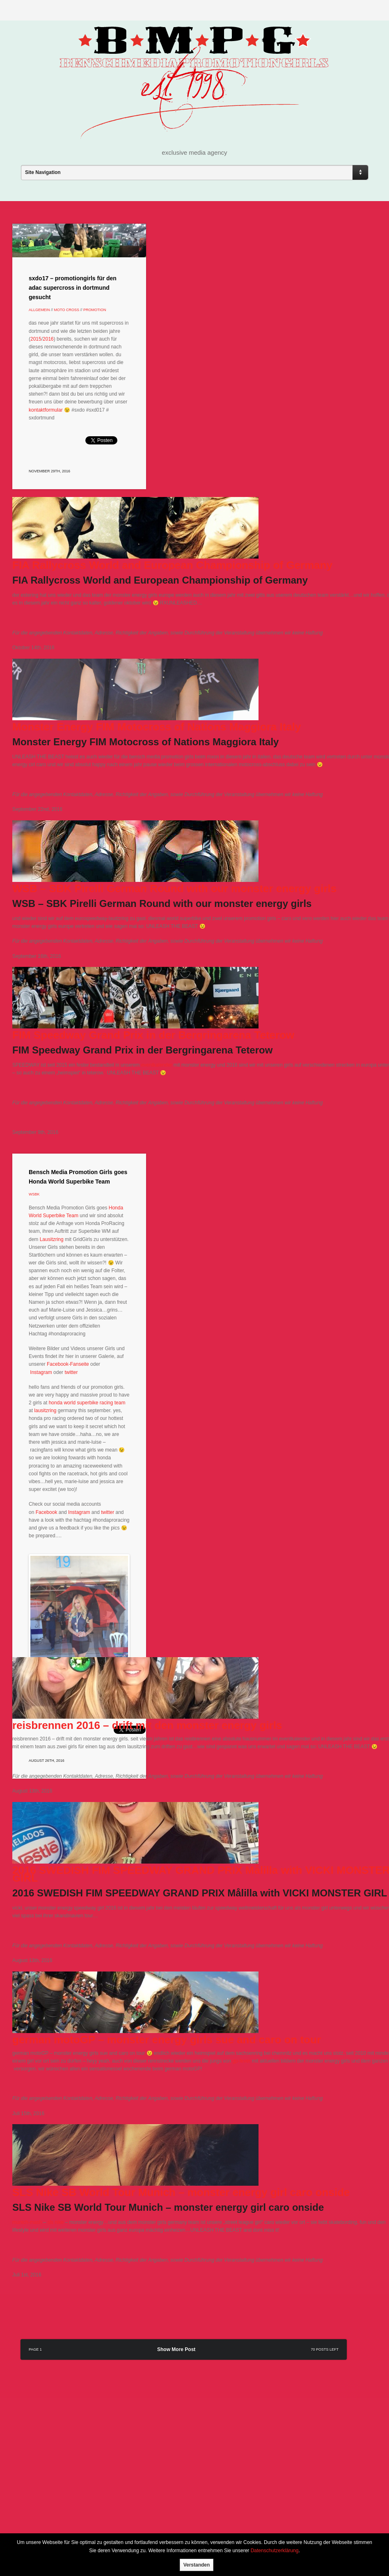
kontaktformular (46, 410)
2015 (35, 339)
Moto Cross (66, 310)
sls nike (55, 2222)
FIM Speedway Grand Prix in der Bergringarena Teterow (153, 1035)
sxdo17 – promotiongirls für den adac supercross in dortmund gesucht (73, 287)
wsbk (34, 1194)
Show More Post (176, 2349)
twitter (71, 1372)
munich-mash (27, 2222)
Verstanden (196, 2565)
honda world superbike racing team (87, 1403)
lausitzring (45, 1410)
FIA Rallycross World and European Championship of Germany (172, 565)
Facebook (46, 1512)
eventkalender (157, 1065)
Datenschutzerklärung (275, 2550)
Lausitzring (52, 1239)
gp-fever (241, 2061)
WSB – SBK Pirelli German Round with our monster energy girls (174, 888)
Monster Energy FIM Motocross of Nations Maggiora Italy (156, 727)
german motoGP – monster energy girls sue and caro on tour (166, 2039)
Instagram (41, 1372)
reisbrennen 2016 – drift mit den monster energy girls (147, 1725)
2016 (48, 339)
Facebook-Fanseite (68, 1364)
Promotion (94, 310)
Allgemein (39, 310)
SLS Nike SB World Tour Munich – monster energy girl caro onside (181, 2192)
